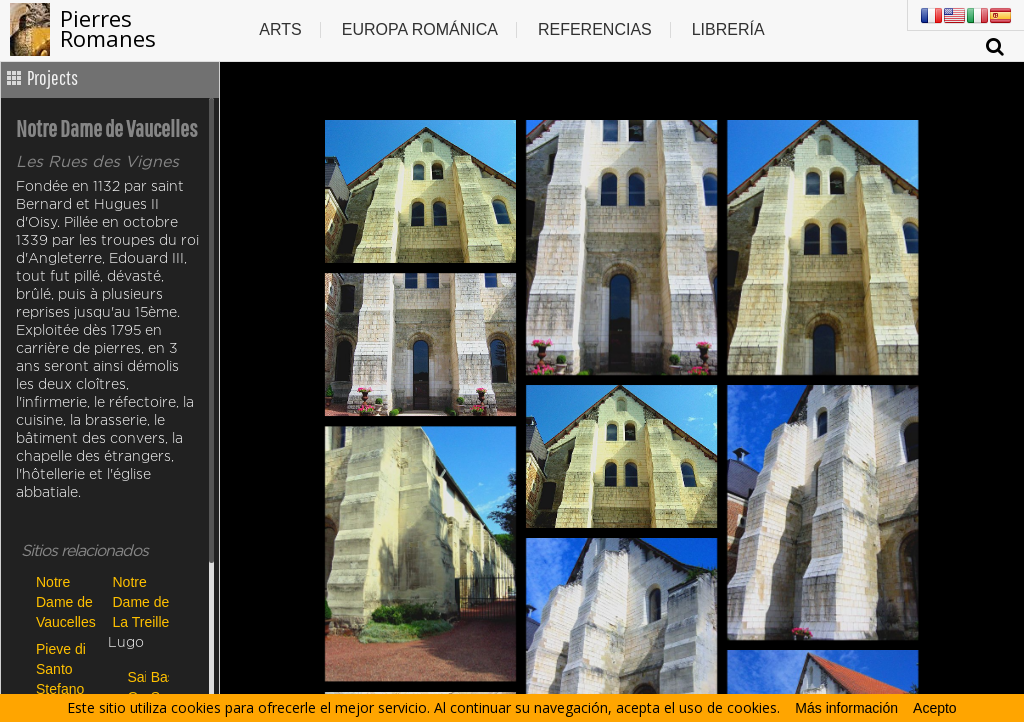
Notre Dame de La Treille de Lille (141, 601)
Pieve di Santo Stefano (61, 668)
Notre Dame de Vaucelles (66, 601)
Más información (846, 708)
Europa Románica (420, 29)
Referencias (595, 29)
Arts (280, 29)
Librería (728, 29)
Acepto (935, 708)
